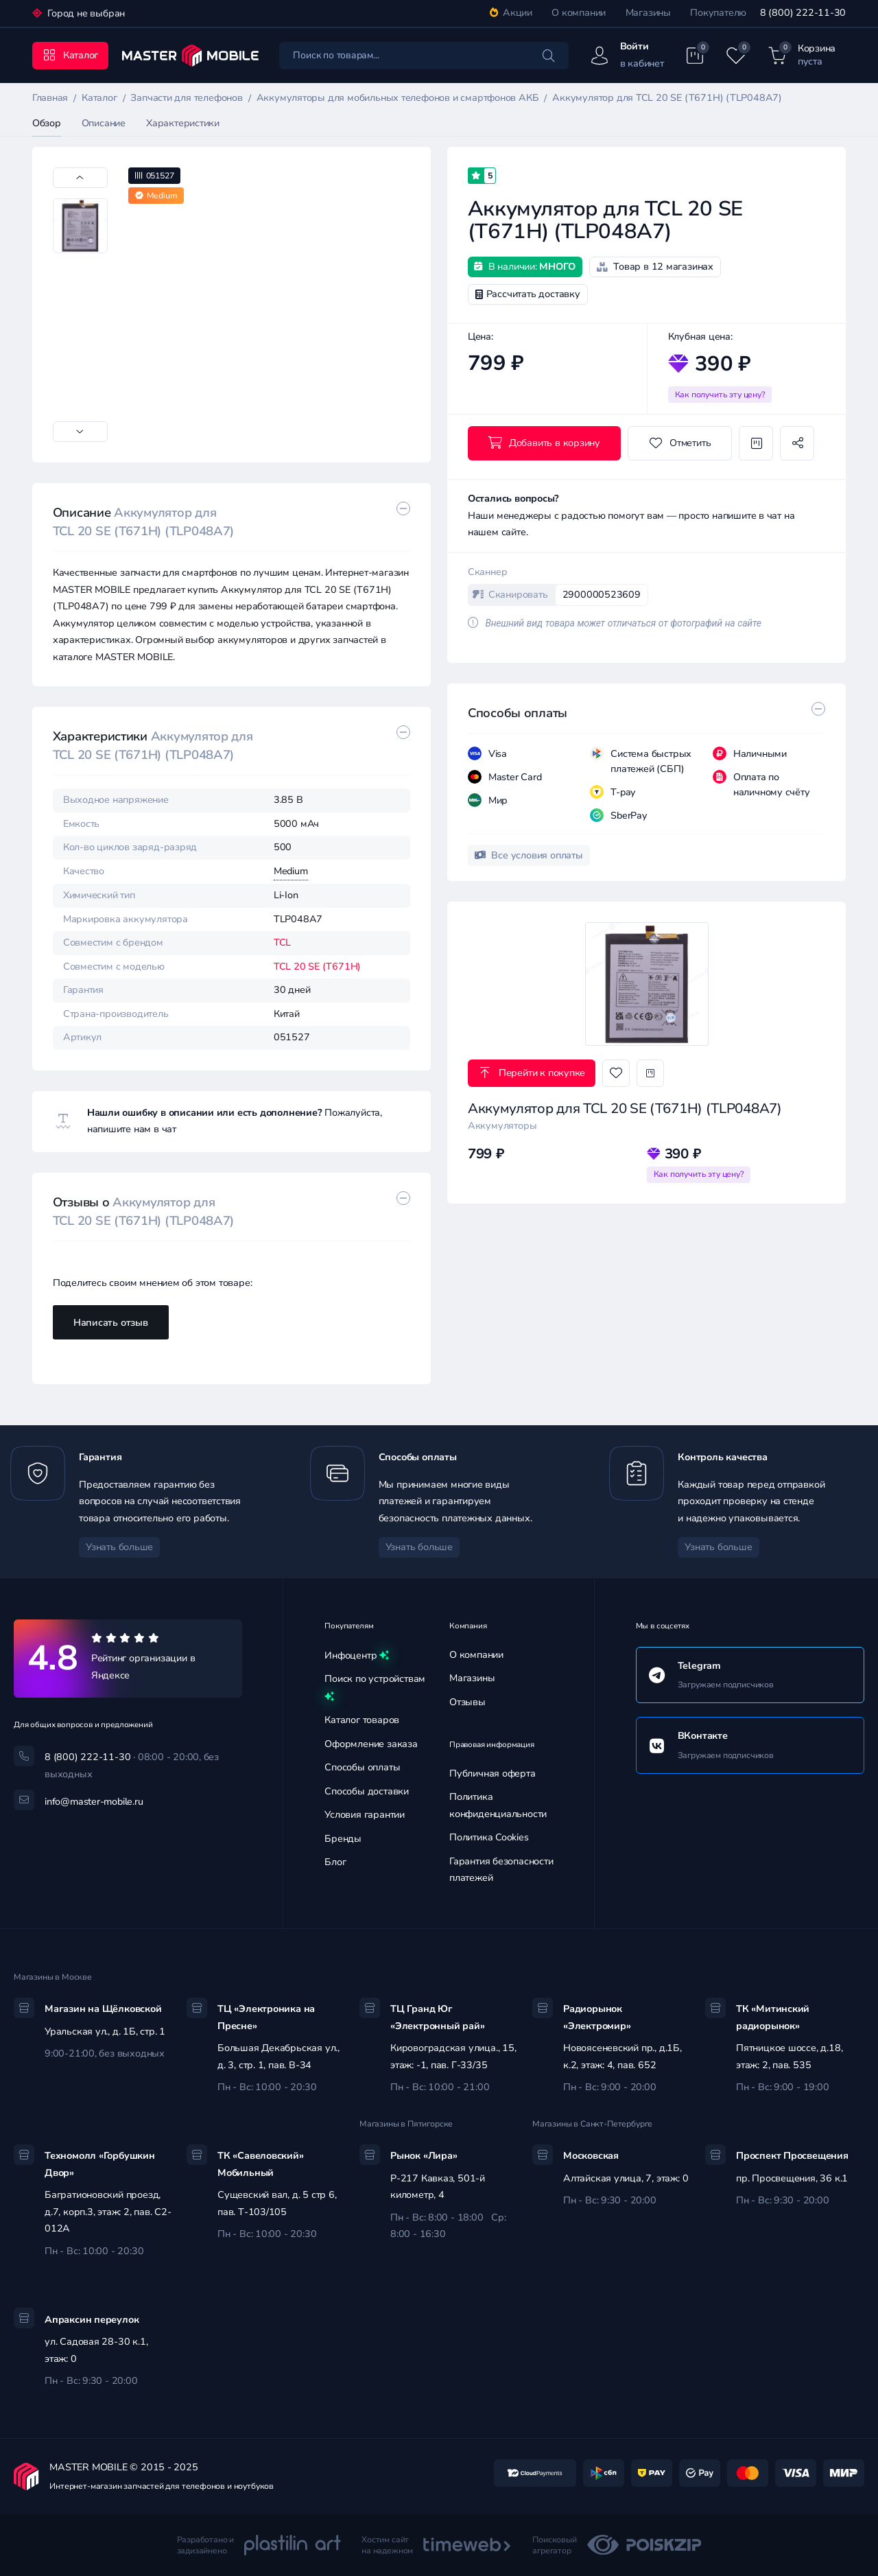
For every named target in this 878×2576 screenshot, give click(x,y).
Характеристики (183, 123)
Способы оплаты (362, 1767)
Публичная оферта (492, 1773)
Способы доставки (366, 1791)
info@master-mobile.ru (94, 1801)
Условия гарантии (364, 1814)
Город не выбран (85, 13)
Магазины (648, 12)
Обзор (46, 123)
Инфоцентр (356, 1656)
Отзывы (467, 1702)
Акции (511, 12)
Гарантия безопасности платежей (501, 1870)
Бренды (342, 1838)
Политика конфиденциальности (498, 1805)
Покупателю (718, 12)
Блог (335, 1862)
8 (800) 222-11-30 (803, 12)
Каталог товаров (361, 1719)
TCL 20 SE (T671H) (317, 966)
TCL (282, 942)
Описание (104, 123)
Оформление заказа (370, 1743)
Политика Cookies (489, 1837)
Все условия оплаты (529, 855)
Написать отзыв (110, 1322)
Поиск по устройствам (374, 1688)
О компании (578, 12)
